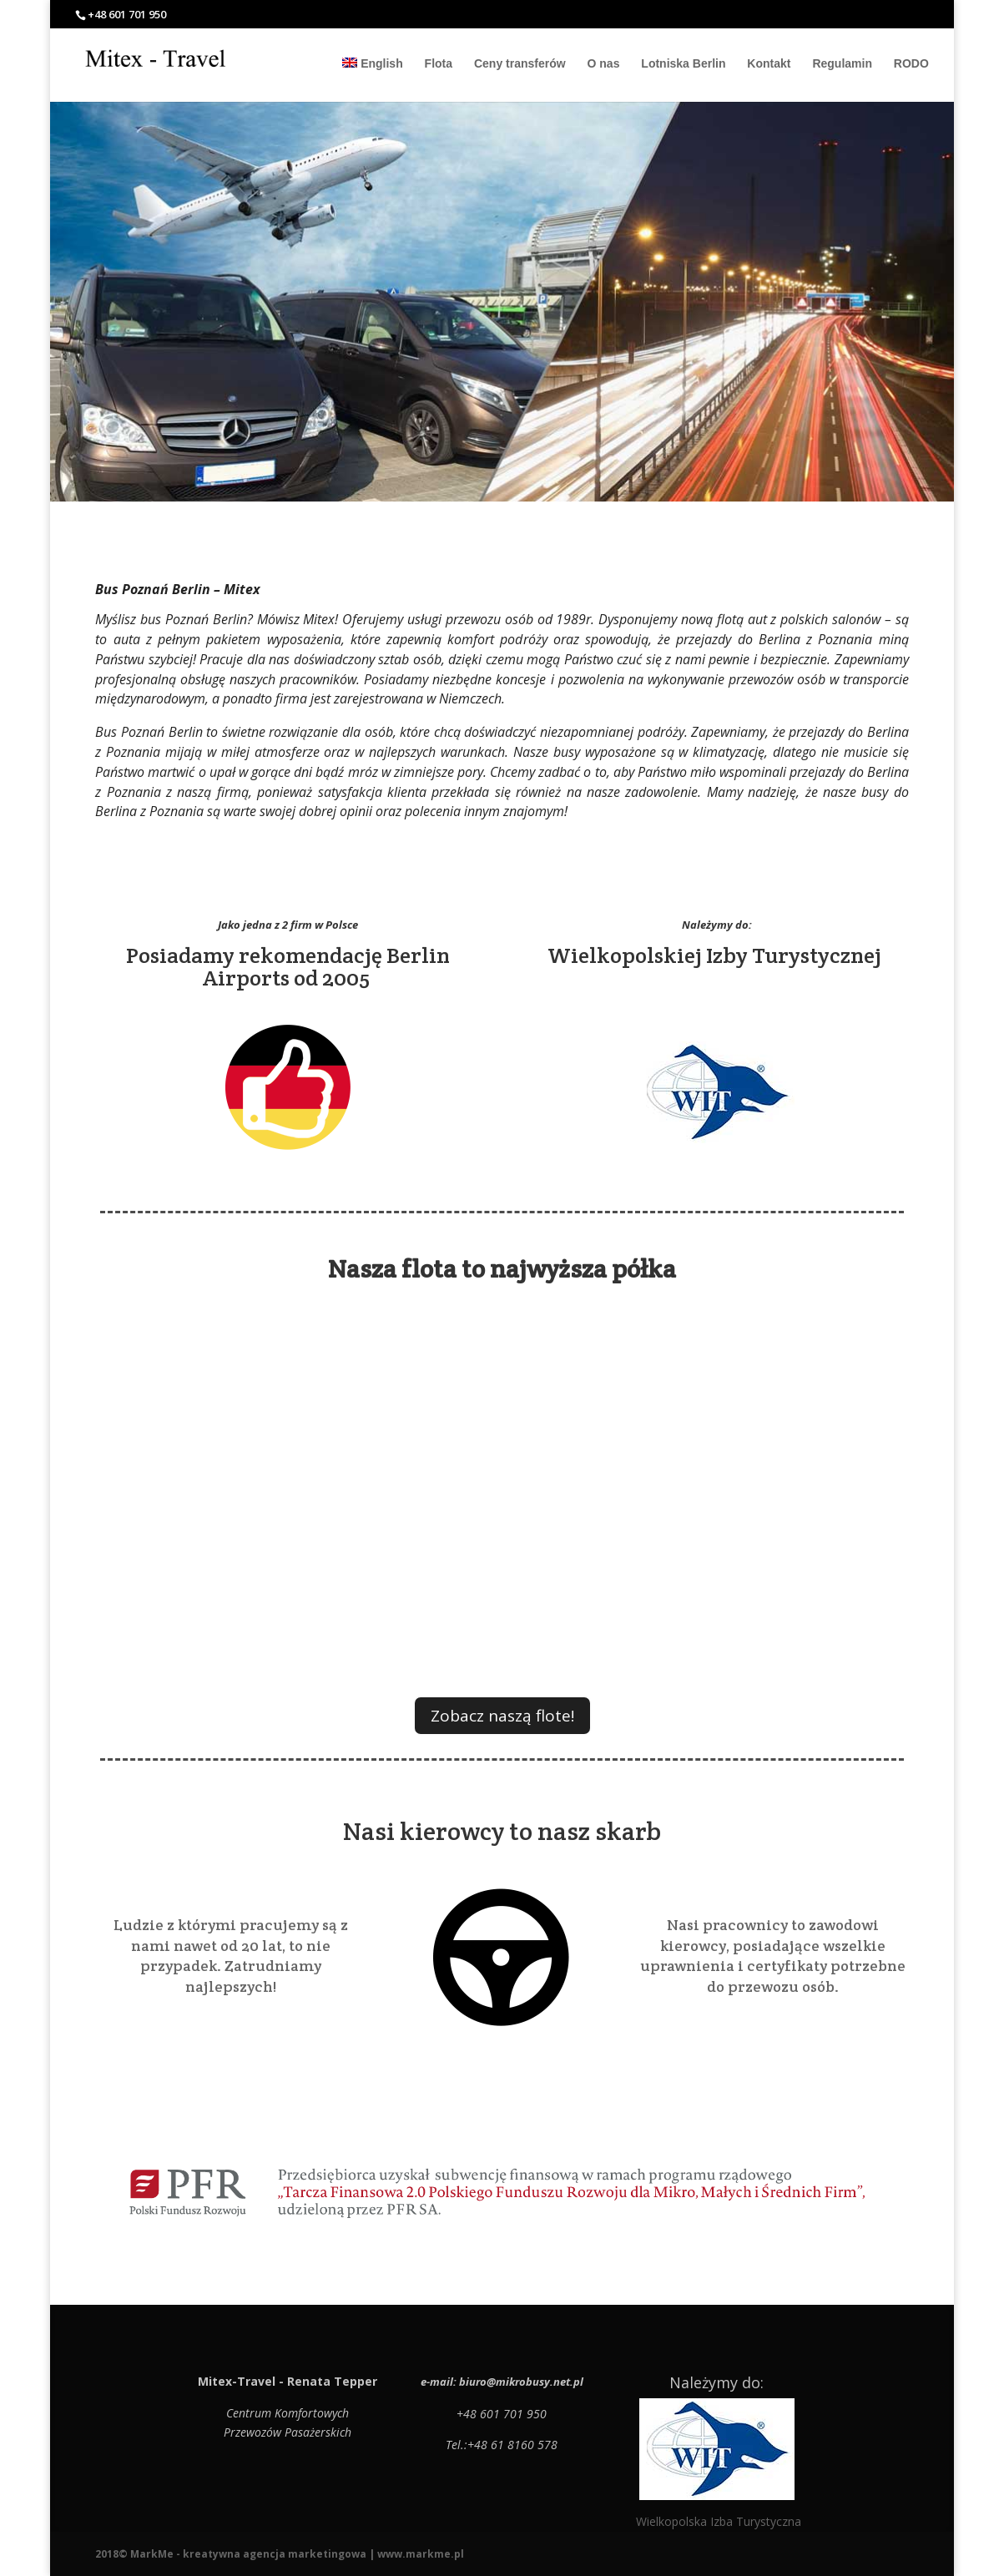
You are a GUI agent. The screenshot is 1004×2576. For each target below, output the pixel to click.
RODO (911, 64)
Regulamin (842, 64)
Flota (438, 64)
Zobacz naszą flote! (502, 1716)
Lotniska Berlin (683, 64)
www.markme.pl (420, 2554)
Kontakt (768, 64)
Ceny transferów (520, 64)
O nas (604, 64)
